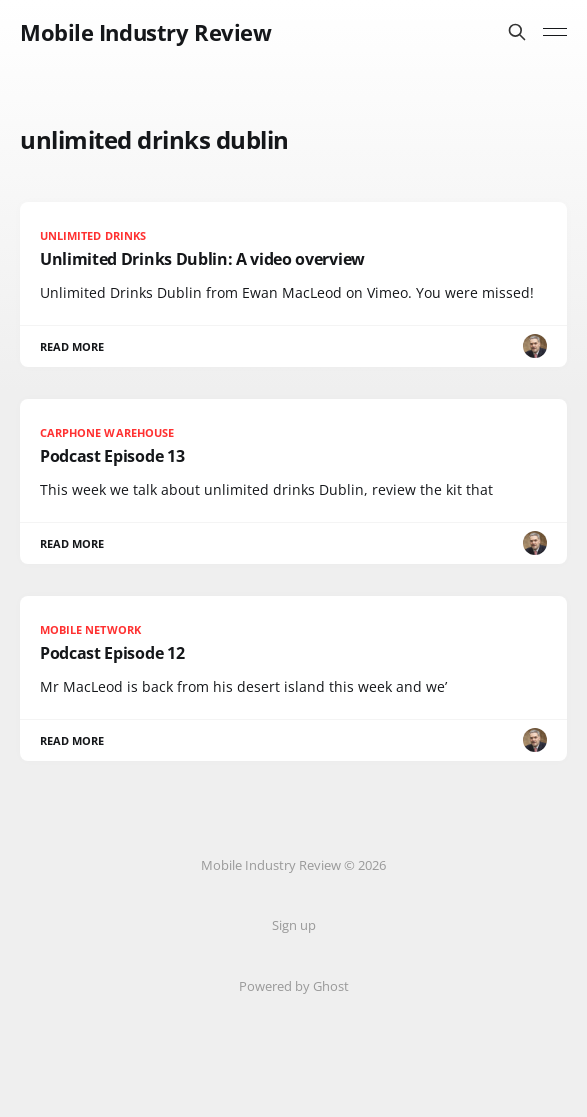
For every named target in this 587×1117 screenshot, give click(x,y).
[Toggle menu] (555, 32)
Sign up (294, 925)
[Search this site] (517, 32)
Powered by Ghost (294, 986)
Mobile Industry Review (145, 32)
